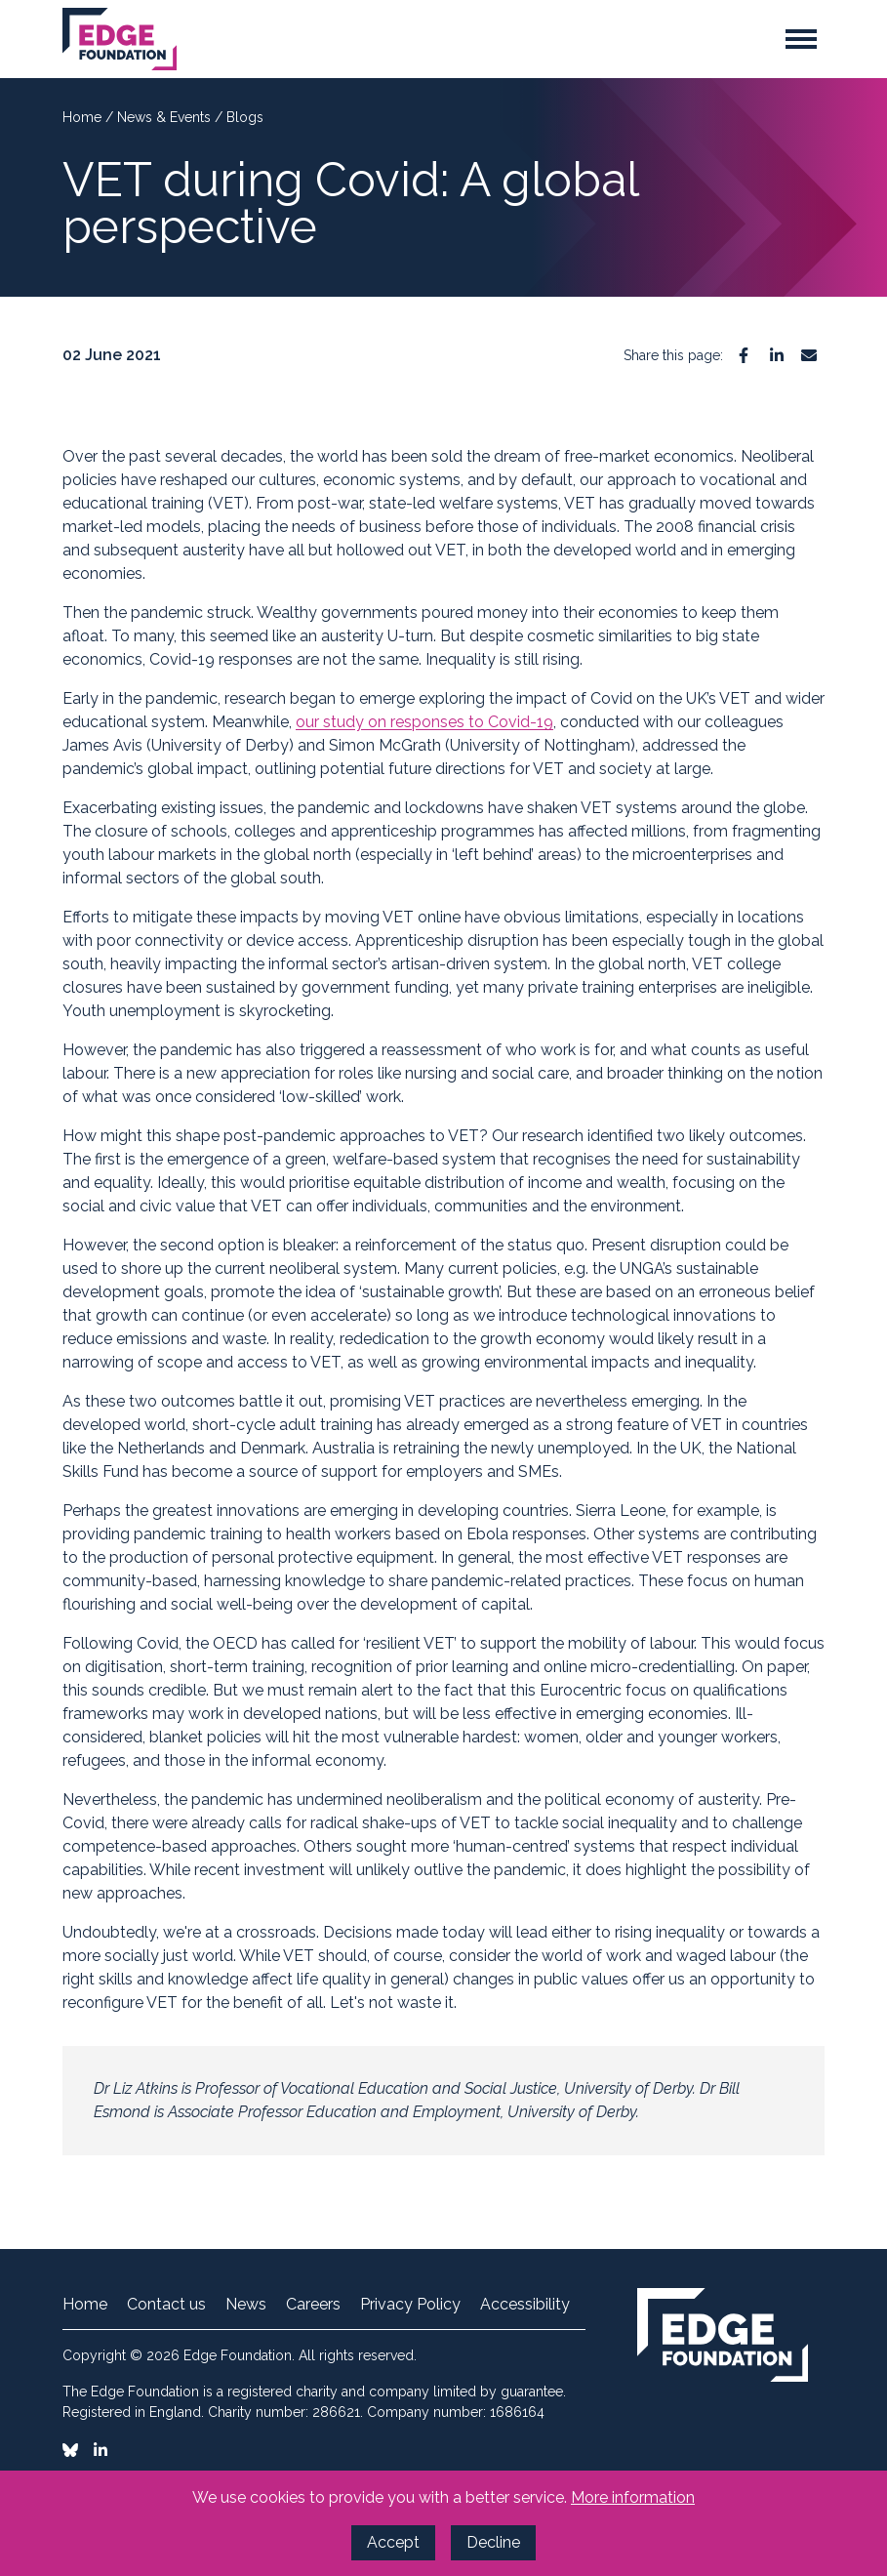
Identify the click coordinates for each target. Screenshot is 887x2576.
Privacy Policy (410, 2304)
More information (633, 2497)
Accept (393, 2542)
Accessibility (525, 2304)
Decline (493, 2542)
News (245, 2304)
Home (83, 117)
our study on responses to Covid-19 (424, 722)
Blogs (244, 117)
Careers (313, 2304)
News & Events (166, 117)
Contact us (166, 2304)
